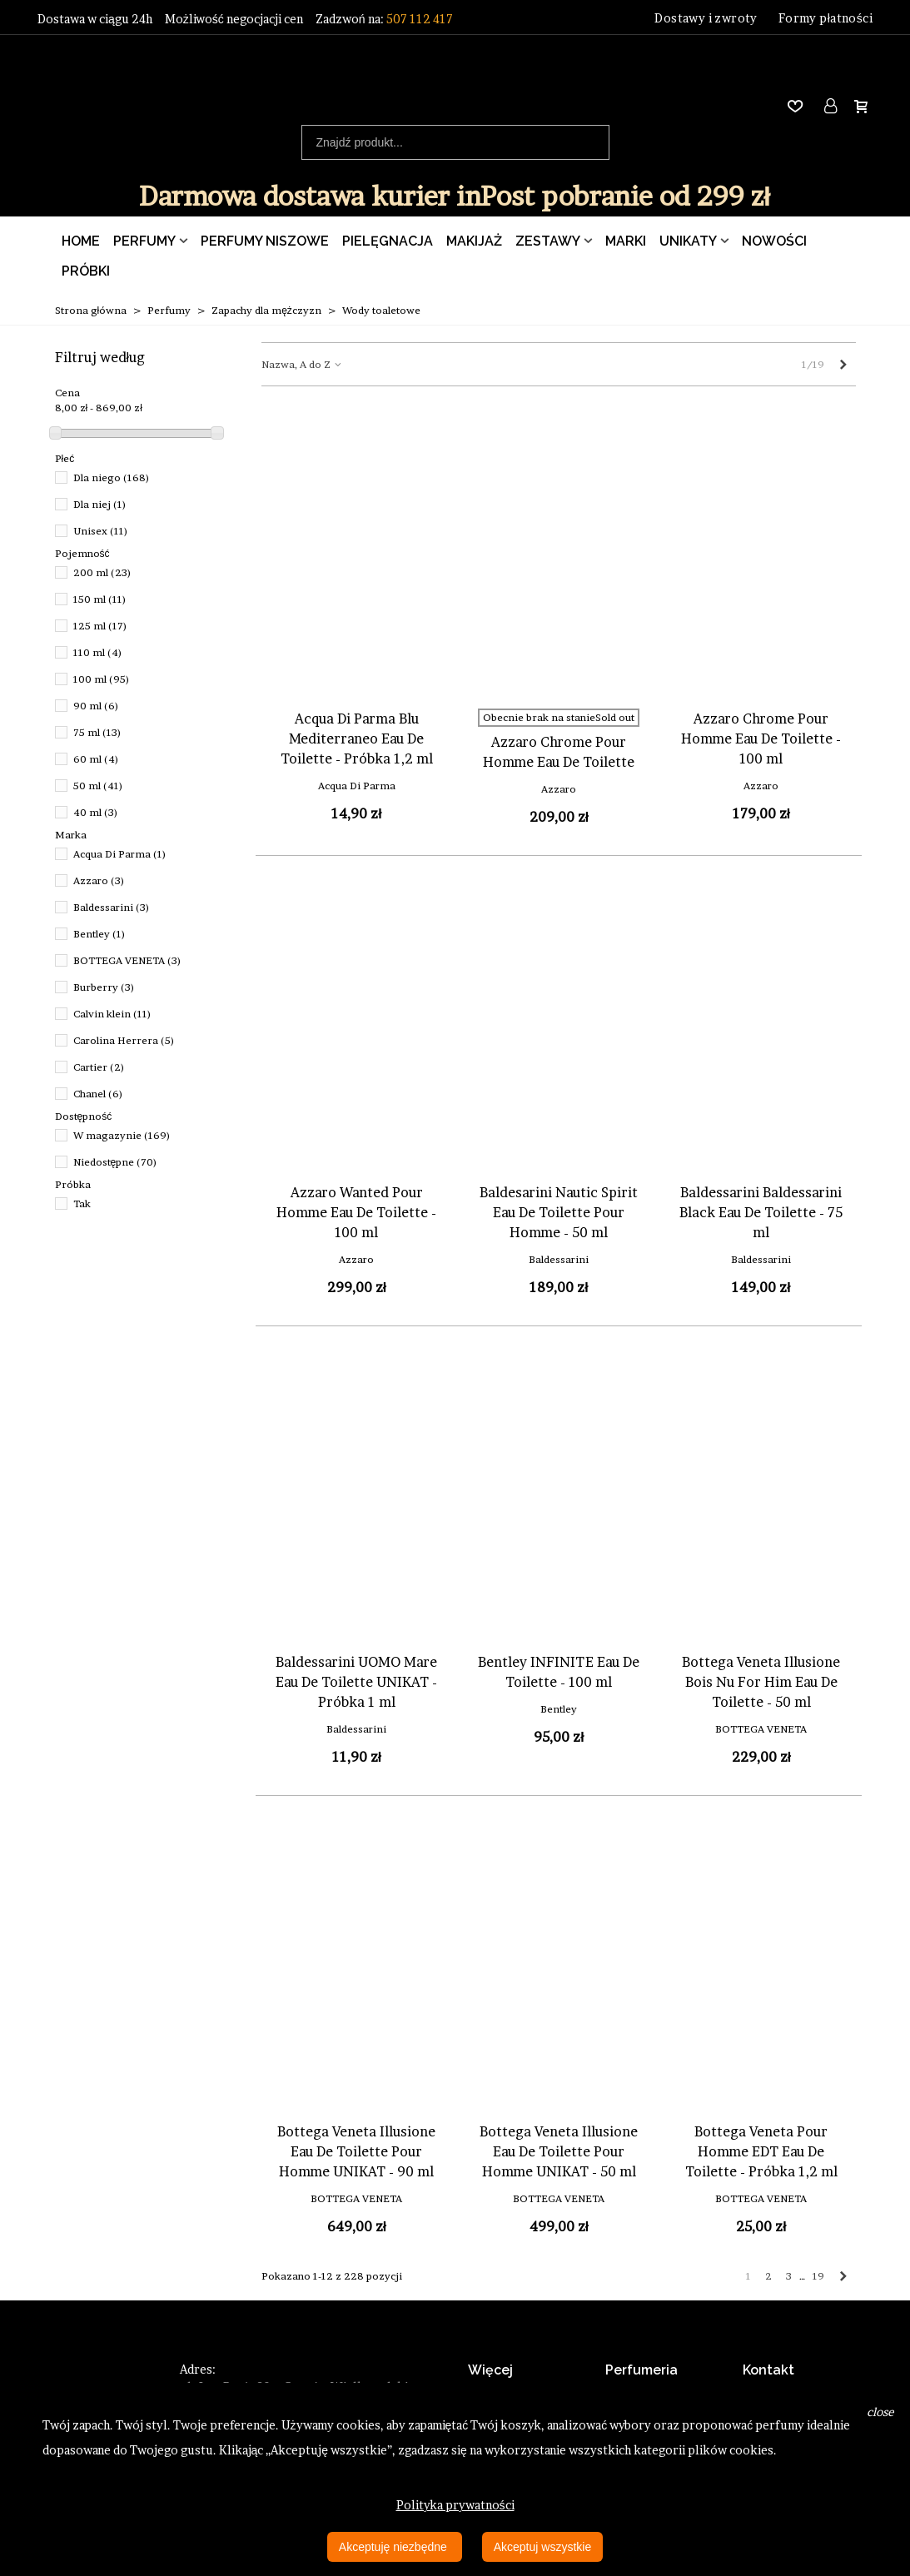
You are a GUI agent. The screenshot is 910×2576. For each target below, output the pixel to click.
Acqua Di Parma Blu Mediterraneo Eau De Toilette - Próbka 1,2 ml (357, 738)
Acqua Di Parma (120, 854)
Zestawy (547, 241)
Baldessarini (111, 907)
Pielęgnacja (387, 241)
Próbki (86, 271)
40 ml (95, 812)
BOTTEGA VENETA (127, 960)
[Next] (843, 364)
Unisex (100, 531)
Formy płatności (825, 18)
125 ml (100, 625)
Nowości (774, 241)
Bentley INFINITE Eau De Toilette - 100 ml (558, 1672)
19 (818, 2276)
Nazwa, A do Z (302, 364)
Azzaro (99, 880)
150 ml (100, 599)
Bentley (99, 933)
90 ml (96, 705)
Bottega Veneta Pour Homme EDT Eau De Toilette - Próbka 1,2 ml (761, 2151)
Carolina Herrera (124, 1040)
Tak (82, 1203)
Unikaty (688, 241)
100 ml (101, 679)
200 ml (102, 572)
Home (81, 241)
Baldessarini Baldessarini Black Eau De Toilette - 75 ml (761, 1212)
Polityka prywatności (455, 2505)
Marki (625, 241)
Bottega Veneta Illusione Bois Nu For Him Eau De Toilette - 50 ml (761, 1682)
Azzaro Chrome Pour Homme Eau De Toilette (558, 752)
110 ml (97, 652)
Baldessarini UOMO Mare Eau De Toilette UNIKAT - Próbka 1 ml (356, 1682)
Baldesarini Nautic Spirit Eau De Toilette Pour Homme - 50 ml (559, 1212)
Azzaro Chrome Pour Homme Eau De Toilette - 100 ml (761, 738)
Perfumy (144, 241)
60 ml (96, 759)
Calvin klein (112, 1013)
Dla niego (111, 477)
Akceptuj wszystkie (542, 2547)
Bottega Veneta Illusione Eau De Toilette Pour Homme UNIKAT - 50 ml (559, 2151)
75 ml (97, 732)
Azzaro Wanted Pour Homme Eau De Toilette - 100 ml (356, 1212)
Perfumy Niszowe (265, 241)
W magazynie (122, 1135)
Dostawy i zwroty (705, 18)
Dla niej (100, 504)
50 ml (98, 785)
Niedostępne (115, 1162)
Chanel (98, 1093)
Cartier (99, 1067)
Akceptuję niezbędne (394, 2547)
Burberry (104, 987)
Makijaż (474, 241)
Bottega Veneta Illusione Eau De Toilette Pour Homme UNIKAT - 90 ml (356, 2151)
